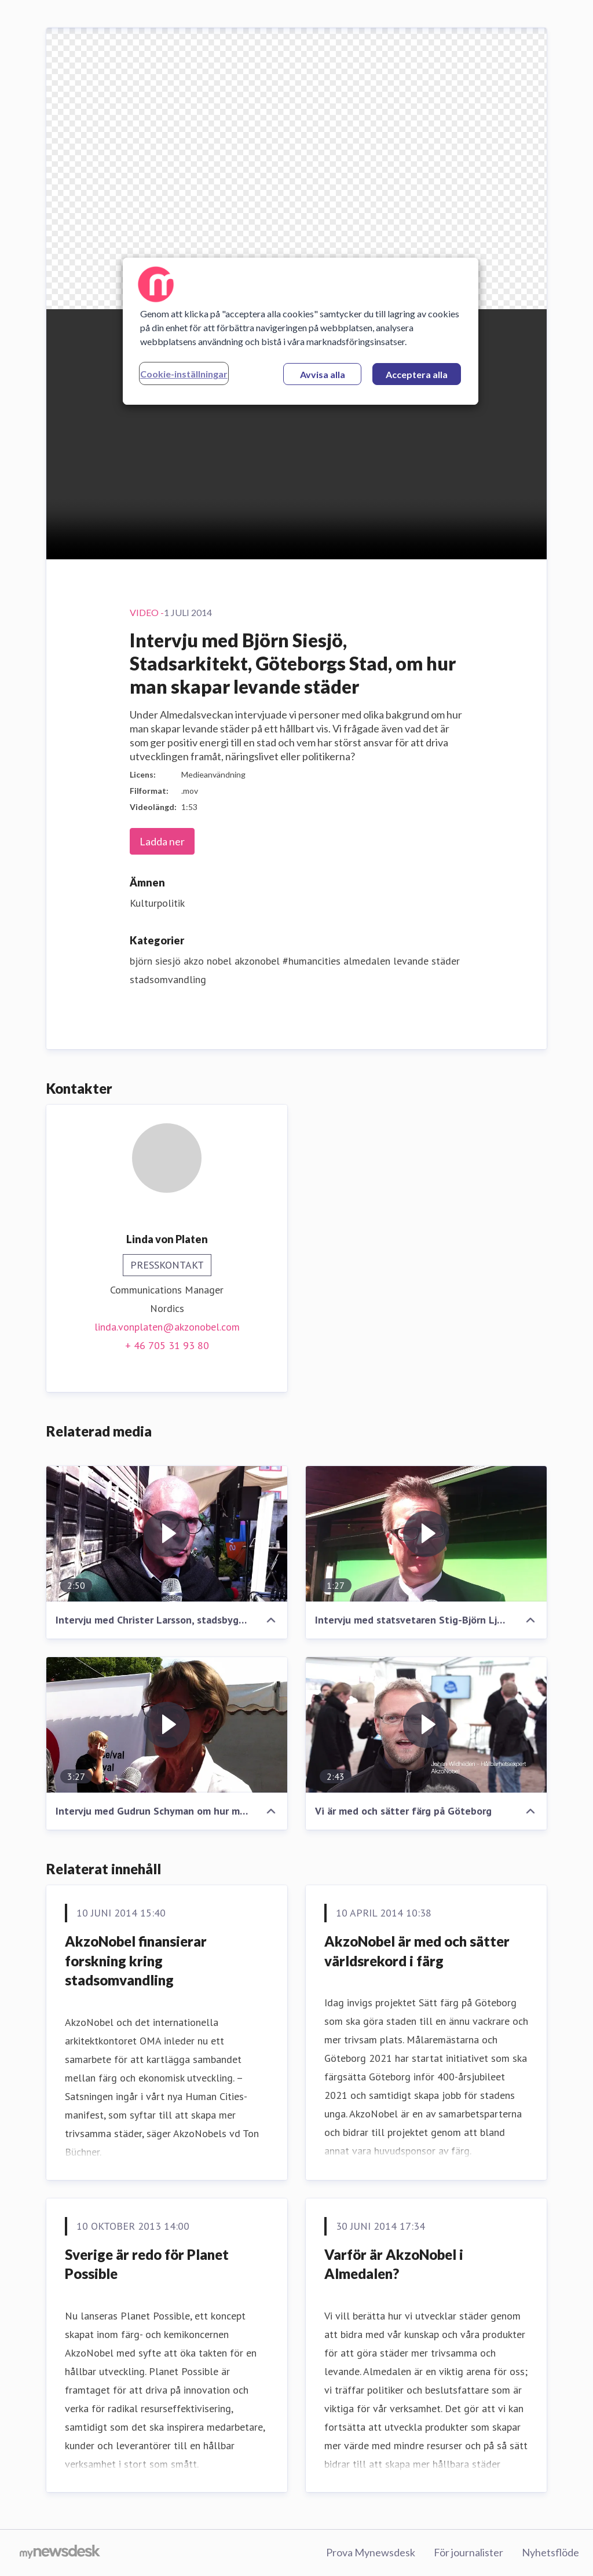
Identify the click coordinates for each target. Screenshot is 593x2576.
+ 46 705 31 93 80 (167, 1345)
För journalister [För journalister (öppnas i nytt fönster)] (468, 2552)
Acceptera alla (417, 374)
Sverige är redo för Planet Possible (147, 2264)
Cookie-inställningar (184, 373)
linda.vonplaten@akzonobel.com (167, 1326)
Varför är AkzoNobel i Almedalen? (393, 2264)
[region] (300, 331)
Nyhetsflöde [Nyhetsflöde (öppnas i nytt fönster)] (550, 2552)
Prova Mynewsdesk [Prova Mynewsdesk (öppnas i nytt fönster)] (370, 2552)
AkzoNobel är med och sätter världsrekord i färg (417, 1951)
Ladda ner (162, 841)
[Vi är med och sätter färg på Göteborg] (426, 1725)
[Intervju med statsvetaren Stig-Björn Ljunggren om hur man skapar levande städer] (426, 1534)
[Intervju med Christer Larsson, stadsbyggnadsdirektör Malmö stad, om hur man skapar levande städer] (166, 1534)
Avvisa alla (322, 374)
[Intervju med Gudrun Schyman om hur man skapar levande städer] (166, 1725)
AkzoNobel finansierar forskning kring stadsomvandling (136, 1960)
